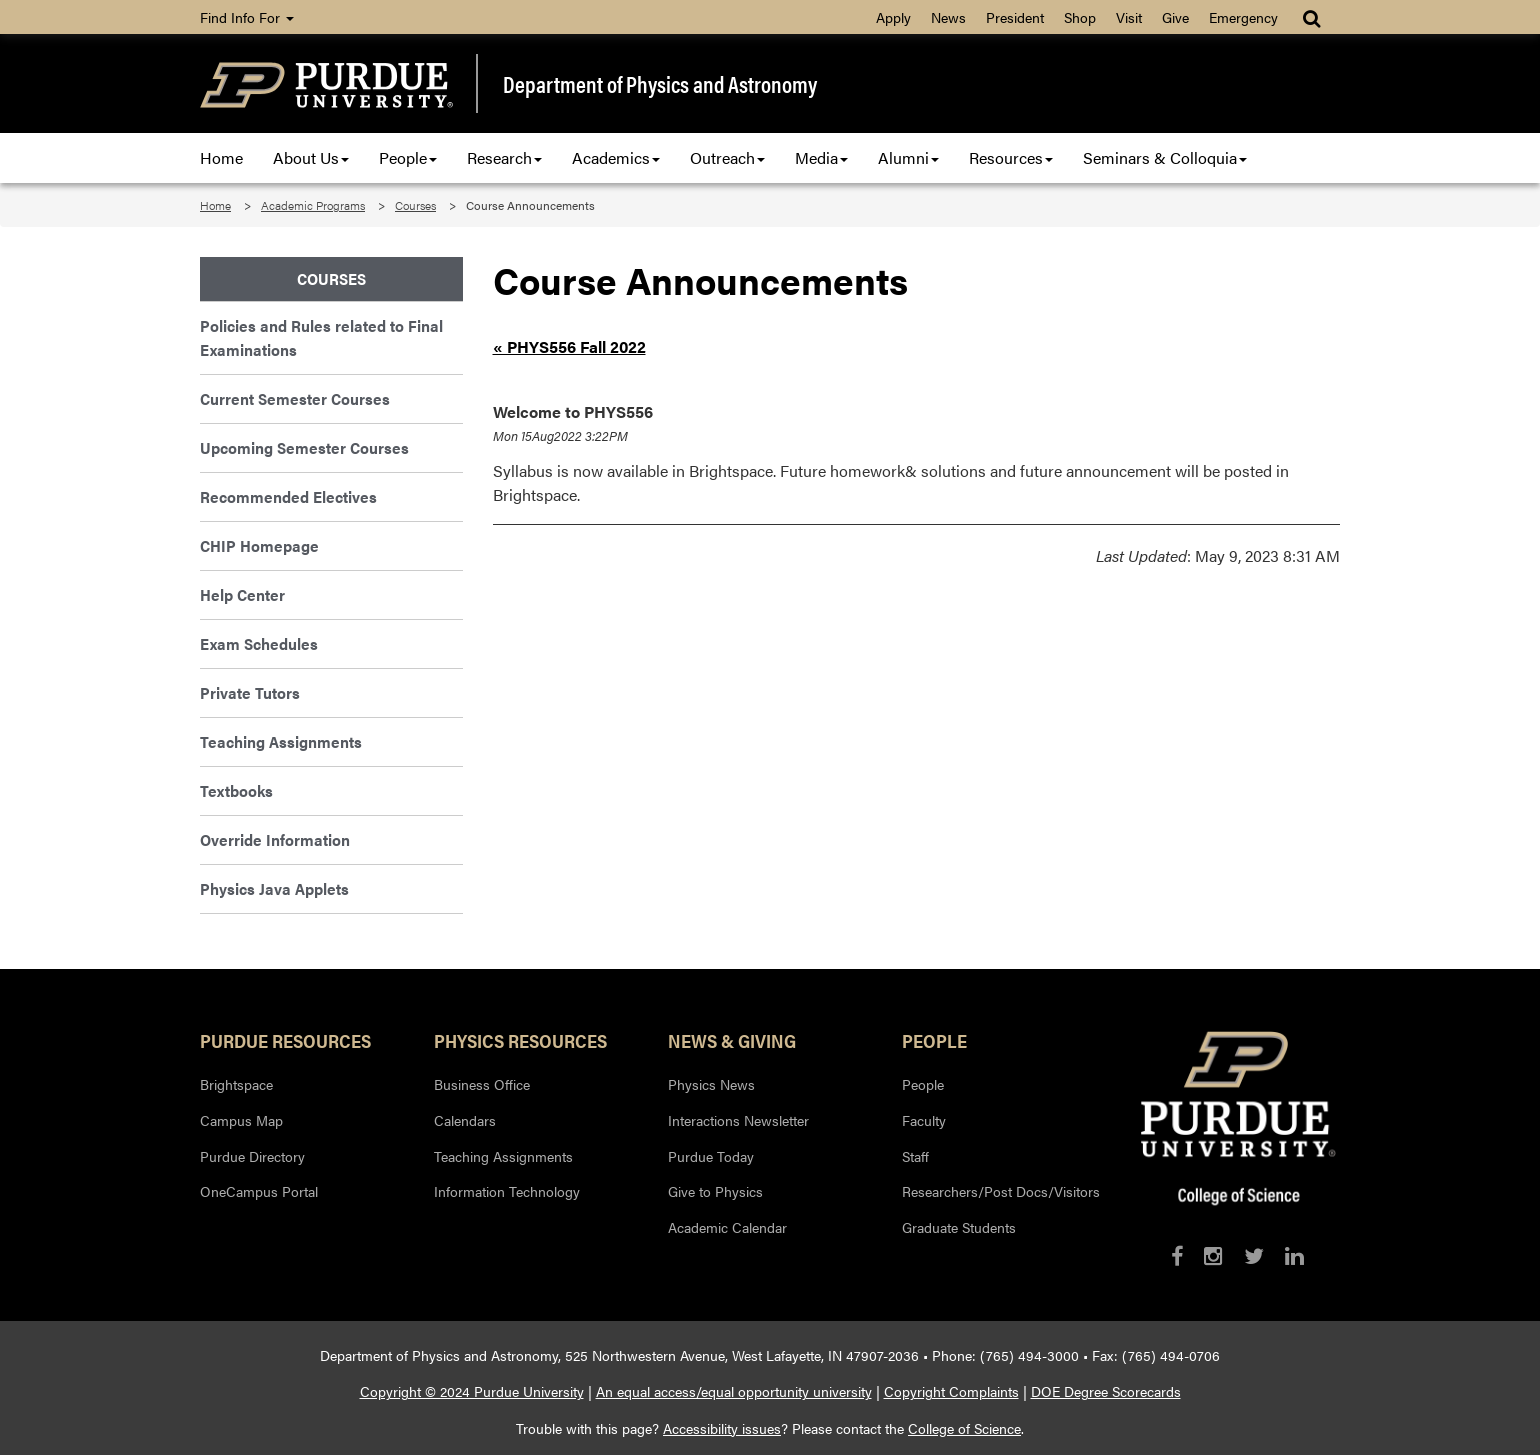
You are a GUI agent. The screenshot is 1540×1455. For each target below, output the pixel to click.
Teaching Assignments (281, 741)
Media (821, 157)
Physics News (711, 1084)
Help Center (242, 594)
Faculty (924, 1120)
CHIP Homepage (259, 545)
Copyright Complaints (951, 1391)
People (408, 157)
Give (1175, 17)
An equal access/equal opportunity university (734, 1391)
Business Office (482, 1084)
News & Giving (732, 1040)
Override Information (275, 839)
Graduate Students (959, 1227)
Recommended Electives (288, 496)
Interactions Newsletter (738, 1120)
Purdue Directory (252, 1156)
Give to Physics (715, 1191)
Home (221, 157)
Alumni (908, 157)
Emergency (1243, 17)
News (948, 17)
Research (504, 157)
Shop (1080, 17)
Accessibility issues (722, 1428)
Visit (1129, 17)
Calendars (465, 1120)
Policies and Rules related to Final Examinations (321, 337)
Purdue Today (711, 1156)
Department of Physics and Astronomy (660, 84)
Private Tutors (250, 692)
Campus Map (241, 1120)
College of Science (964, 1428)
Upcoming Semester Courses (304, 447)
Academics (616, 157)
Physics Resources (520, 1040)
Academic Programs (313, 205)
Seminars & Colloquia (1165, 157)
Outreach (727, 157)
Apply (893, 17)
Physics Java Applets (274, 888)
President (1015, 17)
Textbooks (236, 790)
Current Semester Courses (295, 398)
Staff (915, 1156)
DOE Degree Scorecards (1106, 1391)
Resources (1011, 157)
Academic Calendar (727, 1227)
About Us (311, 157)
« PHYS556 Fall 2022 (569, 346)
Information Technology (507, 1191)
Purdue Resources (285, 1040)
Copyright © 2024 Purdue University (472, 1391)
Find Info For (247, 17)
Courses (415, 205)
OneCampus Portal (259, 1191)
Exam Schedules (259, 643)
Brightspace (236, 1084)
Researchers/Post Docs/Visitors (1001, 1191)
